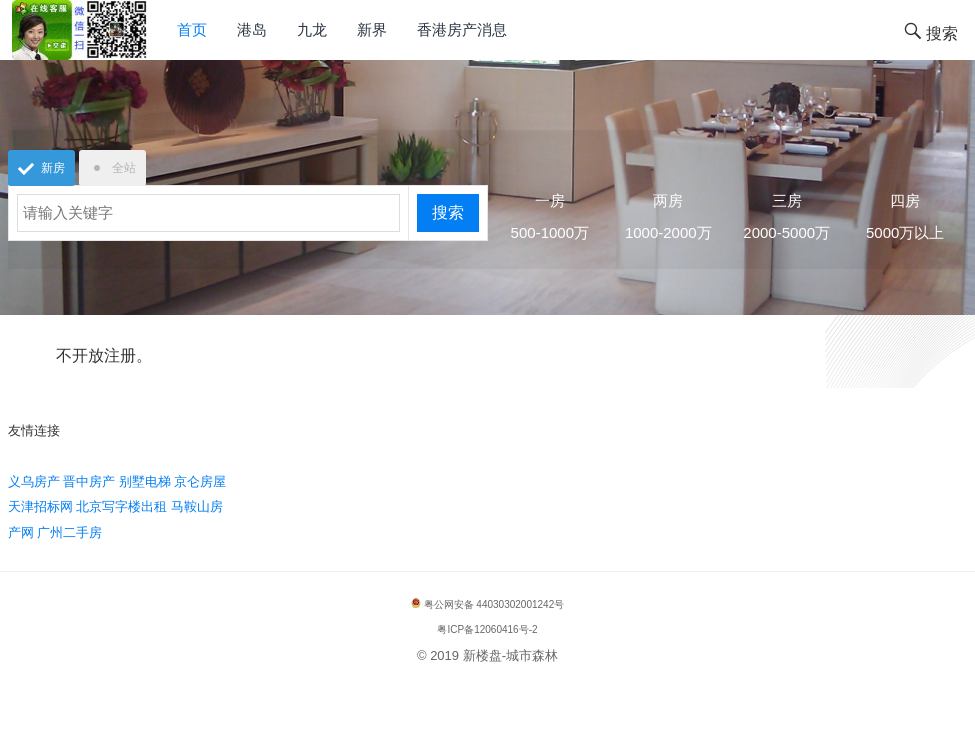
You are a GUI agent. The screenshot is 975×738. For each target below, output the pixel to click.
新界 (372, 29)
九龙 (312, 29)
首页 (192, 29)
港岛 (252, 29)
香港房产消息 (462, 29)
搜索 (448, 212)
